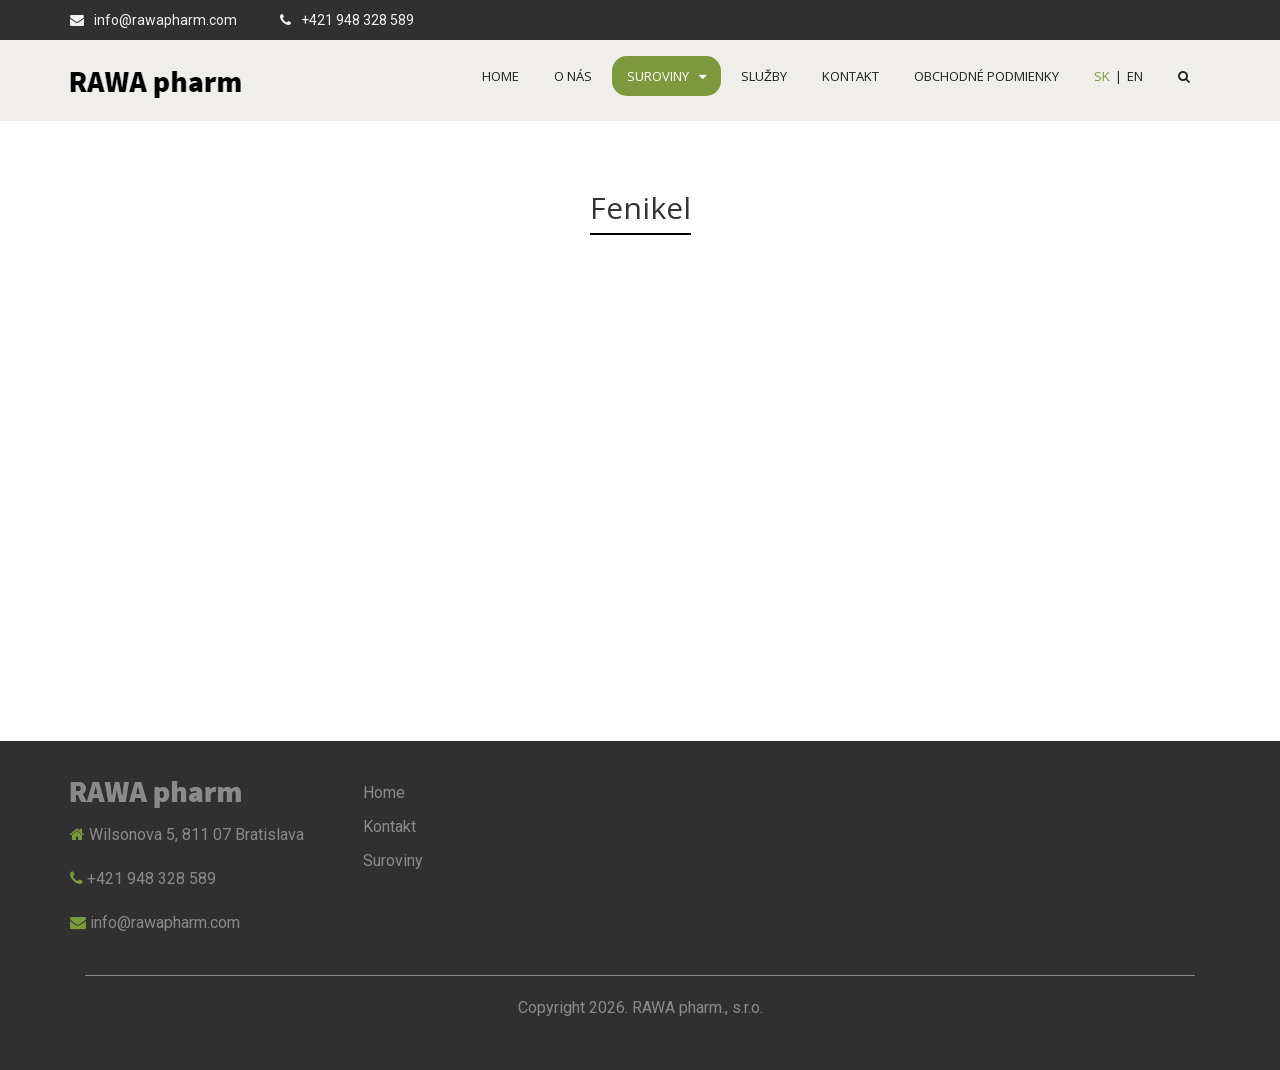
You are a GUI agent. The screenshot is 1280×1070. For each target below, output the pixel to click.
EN (1135, 76)
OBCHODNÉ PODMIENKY (986, 76)
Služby (764, 76)
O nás (573, 76)
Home (500, 76)
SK (1102, 76)
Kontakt (850, 76)
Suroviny (666, 76)
